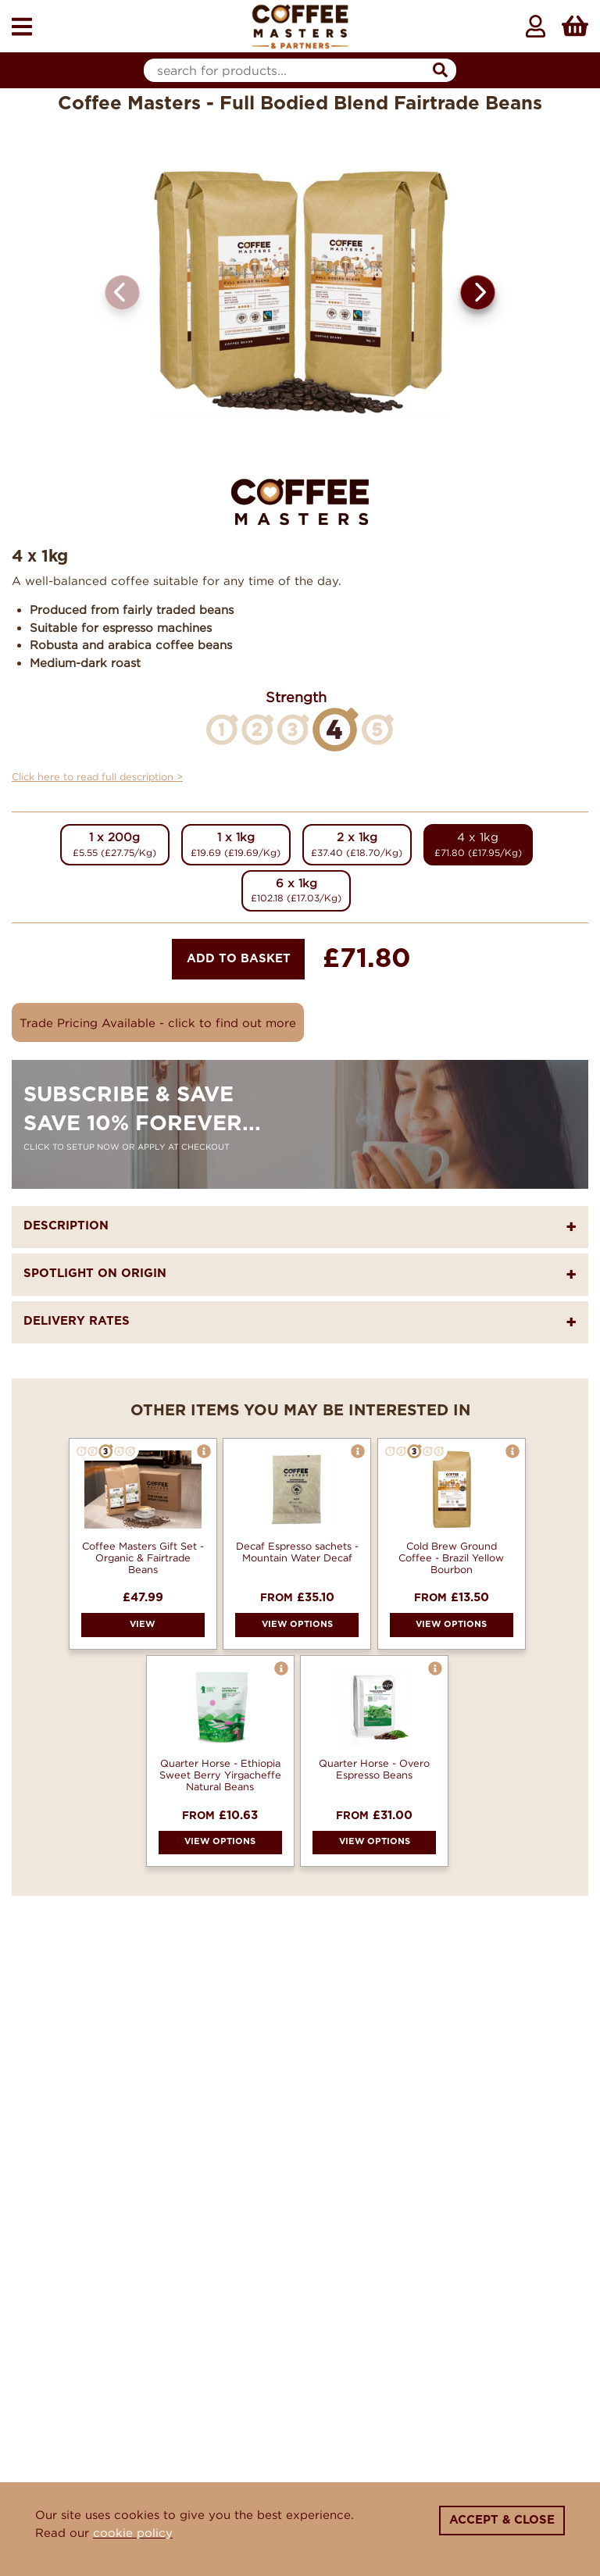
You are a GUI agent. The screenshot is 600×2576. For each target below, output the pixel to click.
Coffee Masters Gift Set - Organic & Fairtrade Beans (143, 1557)
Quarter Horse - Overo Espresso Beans (374, 1768)
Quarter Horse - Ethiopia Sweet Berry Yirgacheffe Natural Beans (220, 1774)
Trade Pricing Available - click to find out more (158, 1022)
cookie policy (133, 2532)
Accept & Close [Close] (502, 2520)
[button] (477, 292)
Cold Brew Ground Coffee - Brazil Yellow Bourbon (451, 1557)
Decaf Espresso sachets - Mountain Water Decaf (297, 1551)
